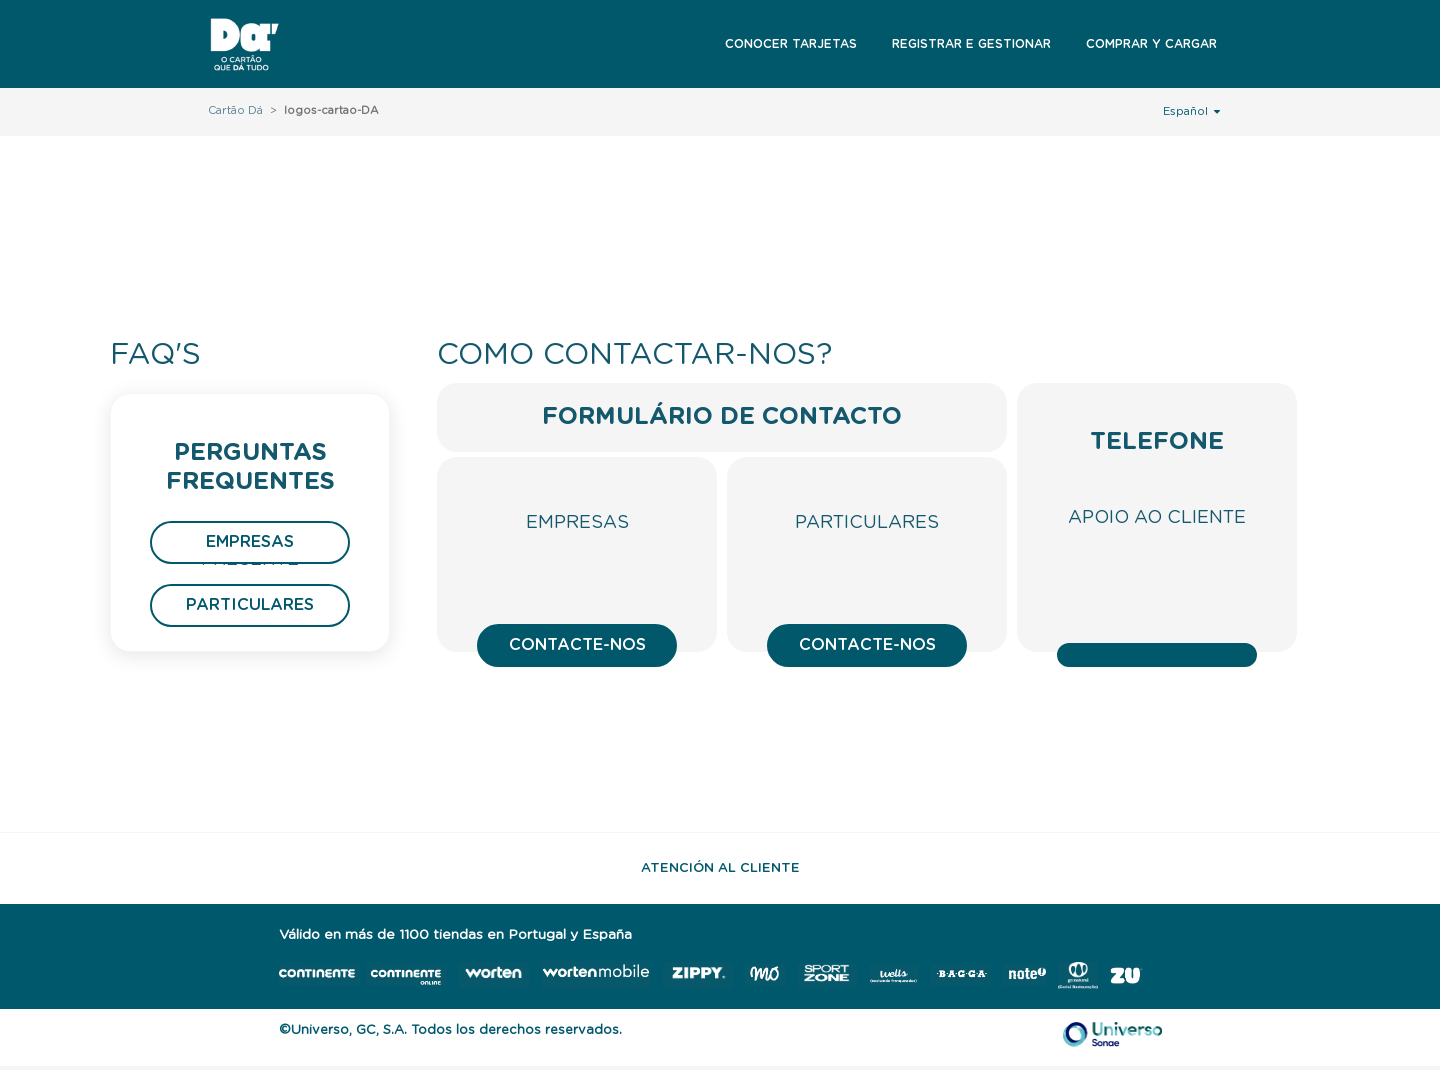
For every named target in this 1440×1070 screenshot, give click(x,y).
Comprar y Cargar (1151, 44)
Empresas (250, 542)
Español (1191, 110)
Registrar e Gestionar (971, 44)
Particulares (250, 605)
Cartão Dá (235, 110)
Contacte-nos (577, 645)
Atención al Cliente (720, 868)
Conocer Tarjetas (791, 44)
